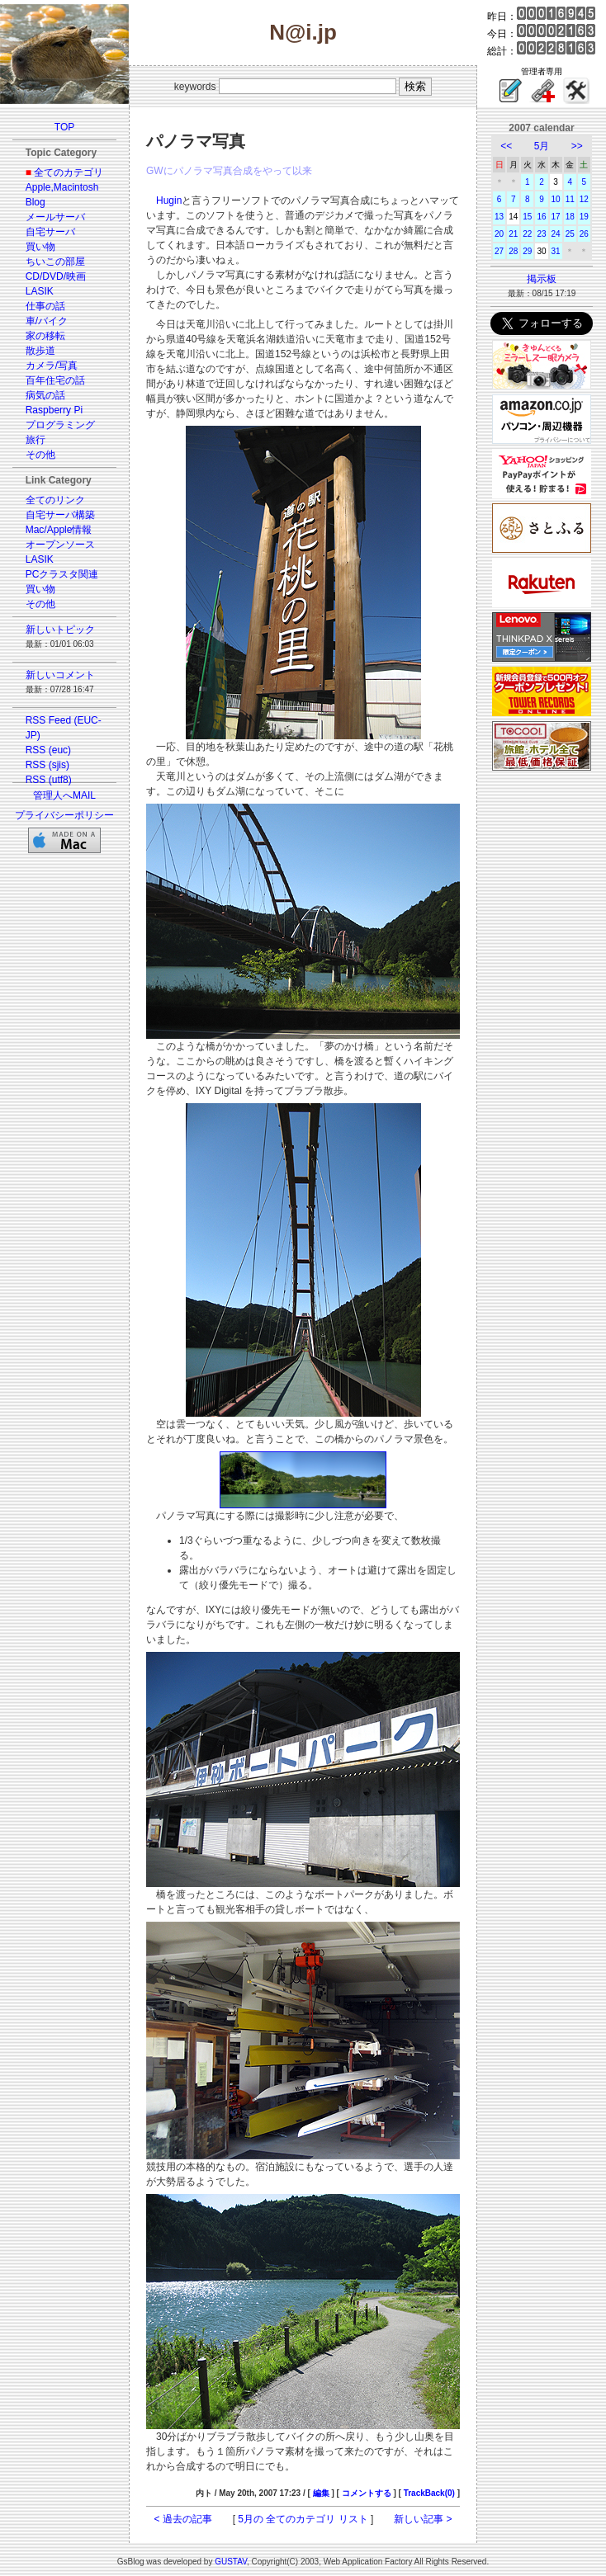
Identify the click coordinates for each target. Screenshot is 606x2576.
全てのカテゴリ (68, 172)
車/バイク (47, 321)
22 (527, 233)
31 (556, 251)
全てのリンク (55, 500)
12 (584, 199)
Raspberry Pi (54, 410)
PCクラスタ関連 (62, 574)
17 (556, 216)
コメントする (366, 2493)
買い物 (40, 246)
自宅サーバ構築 (60, 515)
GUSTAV (231, 2561)
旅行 (35, 440)
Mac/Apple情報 (59, 529)
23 (541, 233)
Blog (35, 202)
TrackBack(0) (429, 2493)
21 (513, 233)
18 (570, 216)
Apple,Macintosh (62, 187)
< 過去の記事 (183, 2519)
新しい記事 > (423, 2519)
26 (584, 233)
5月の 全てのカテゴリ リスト (302, 2519)
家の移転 (45, 336)
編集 (321, 2493)
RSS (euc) (48, 750)
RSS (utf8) (49, 780)
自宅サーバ (50, 232)
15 (527, 216)
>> (577, 146)
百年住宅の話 (55, 380)
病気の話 (45, 395)
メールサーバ (55, 217)
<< (506, 146)
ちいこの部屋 (55, 261)
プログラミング (60, 425)
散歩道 (40, 350)
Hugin (169, 200)
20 (499, 233)
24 (556, 233)
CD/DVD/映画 (56, 276)
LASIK (40, 291)
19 (584, 216)
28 (513, 251)
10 (556, 199)
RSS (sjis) (47, 765)
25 (570, 233)
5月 (542, 146)
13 (499, 216)
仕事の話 (45, 306)
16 (541, 216)
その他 (40, 454)
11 (570, 199)
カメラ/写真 (52, 365)
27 (499, 251)
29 (527, 251)
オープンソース (60, 544)
